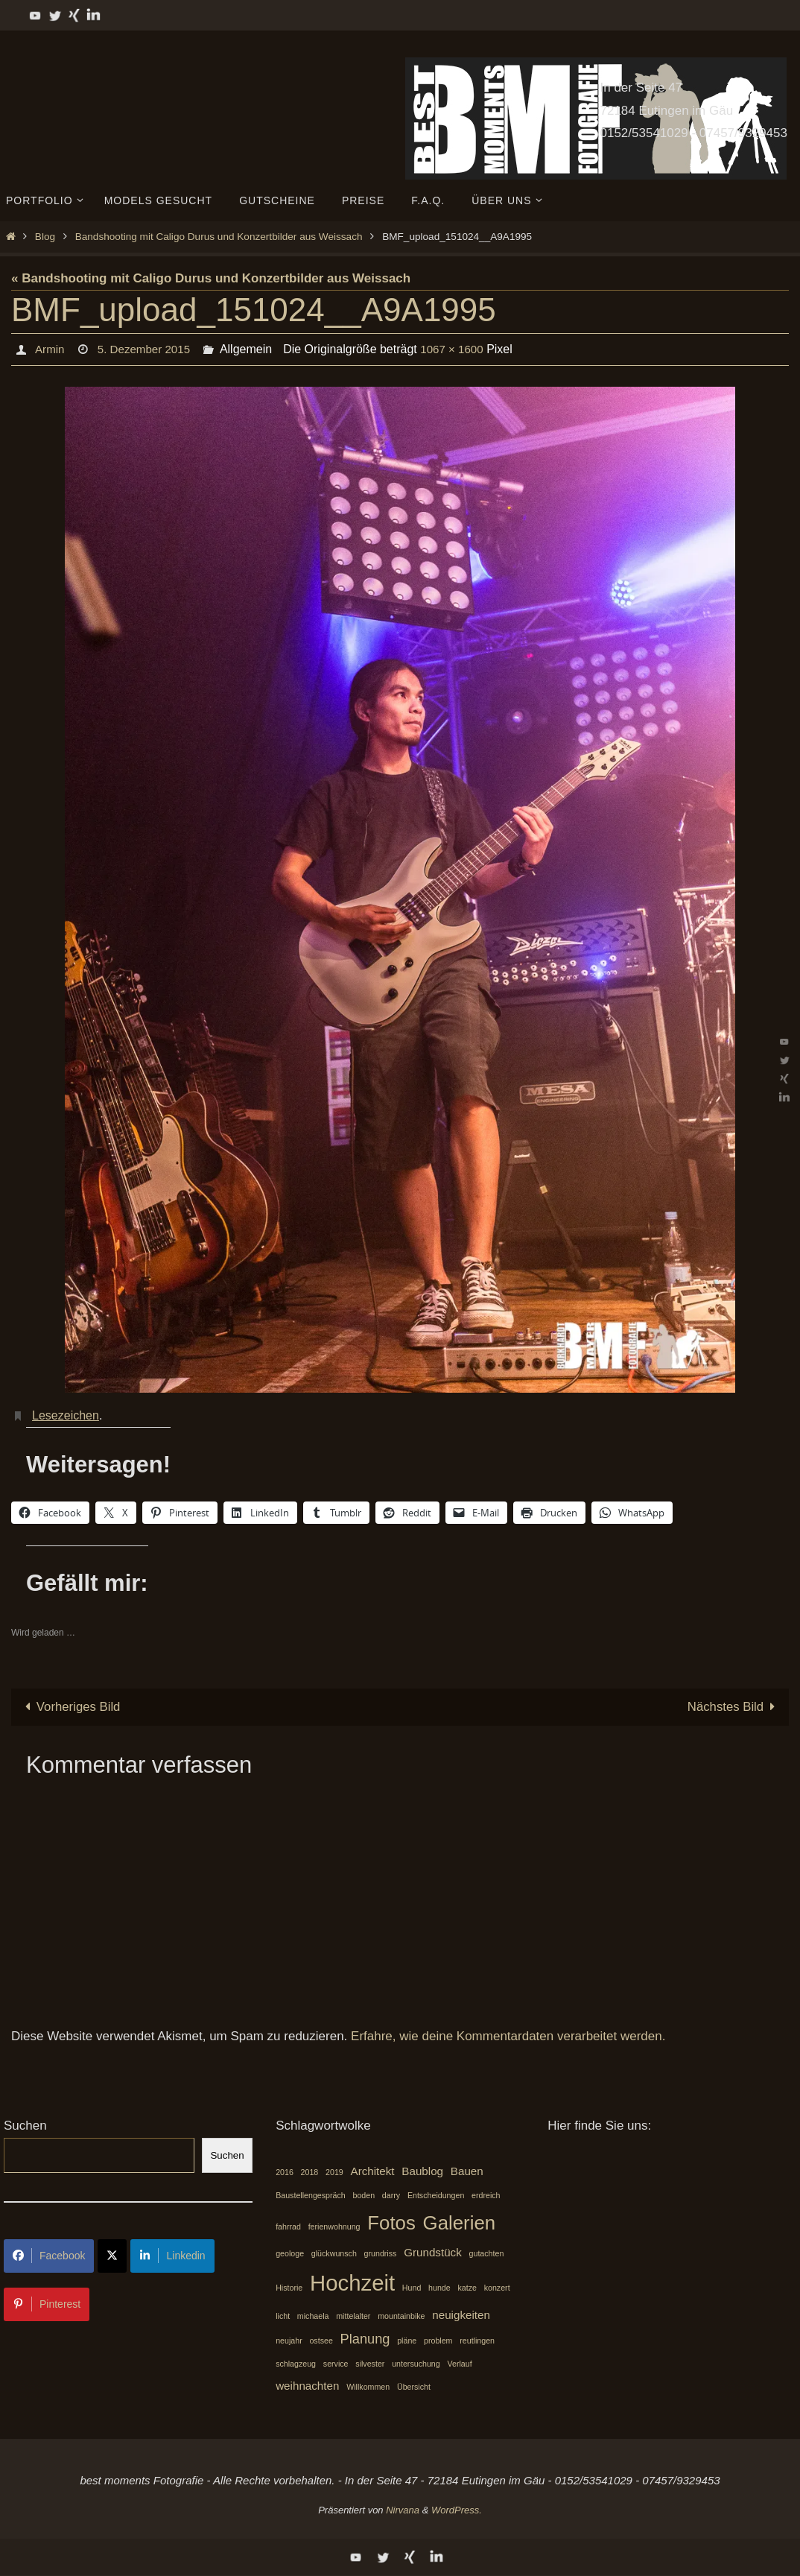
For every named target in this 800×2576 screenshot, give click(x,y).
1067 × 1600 (460, 349)
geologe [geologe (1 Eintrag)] (290, 2253)
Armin (50, 349)
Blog (45, 236)
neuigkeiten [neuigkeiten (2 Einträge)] (461, 2314)
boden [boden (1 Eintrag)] (363, 2195)
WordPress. (456, 2510)
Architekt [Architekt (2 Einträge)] (373, 2171)
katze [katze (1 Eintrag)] (466, 2288)
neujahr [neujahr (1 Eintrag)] (289, 2340)
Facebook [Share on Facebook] (49, 2255)
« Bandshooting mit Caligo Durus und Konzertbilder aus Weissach (210, 278)
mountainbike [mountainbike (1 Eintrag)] (401, 2315)
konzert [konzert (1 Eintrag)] (497, 2288)
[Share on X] (112, 2256)
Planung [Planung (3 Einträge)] (365, 2338)
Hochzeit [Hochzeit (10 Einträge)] (352, 2283)
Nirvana (402, 2510)
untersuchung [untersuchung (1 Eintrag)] (416, 2364)
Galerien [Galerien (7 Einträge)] (459, 2223)
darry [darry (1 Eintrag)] (391, 2195)
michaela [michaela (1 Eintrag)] (313, 2315)
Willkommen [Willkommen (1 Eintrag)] (368, 2386)
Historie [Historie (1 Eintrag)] (289, 2288)
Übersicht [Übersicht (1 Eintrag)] (414, 2386)
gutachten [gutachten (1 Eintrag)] (486, 2253)
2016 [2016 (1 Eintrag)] (284, 2172)
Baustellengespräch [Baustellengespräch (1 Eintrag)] (311, 2195)
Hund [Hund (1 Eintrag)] (411, 2288)
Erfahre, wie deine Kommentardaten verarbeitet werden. (508, 2036)
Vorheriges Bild (70, 1707)
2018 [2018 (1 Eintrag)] (310, 2172)
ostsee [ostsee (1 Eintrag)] (320, 2340)
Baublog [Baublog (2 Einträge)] (422, 2171)
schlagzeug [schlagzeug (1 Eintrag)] (296, 2364)
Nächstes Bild (733, 1707)
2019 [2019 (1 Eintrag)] (334, 2172)
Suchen (25, 2126)
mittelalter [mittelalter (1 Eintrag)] (353, 2315)
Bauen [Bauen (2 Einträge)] (467, 2171)
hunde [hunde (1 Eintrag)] (439, 2288)
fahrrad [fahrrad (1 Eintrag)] (288, 2227)
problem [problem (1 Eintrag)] (438, 2340)
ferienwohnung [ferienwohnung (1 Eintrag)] (334, 2227)
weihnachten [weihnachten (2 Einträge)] (307, 2385)
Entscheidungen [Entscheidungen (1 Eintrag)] (435, 2195)
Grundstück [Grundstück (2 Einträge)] (433, 2252)
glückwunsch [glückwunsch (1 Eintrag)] (334, 2253)
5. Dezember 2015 (147, 349)
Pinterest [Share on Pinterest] (46, 2304)
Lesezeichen (65, 1415)
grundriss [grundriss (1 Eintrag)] (380, 2253)
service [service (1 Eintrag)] (336, 2364)
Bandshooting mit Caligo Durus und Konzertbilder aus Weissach (219, 236)
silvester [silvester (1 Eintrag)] (369, 2364)
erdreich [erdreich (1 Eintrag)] (486, 2195)
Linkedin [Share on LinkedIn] (172, 2255)
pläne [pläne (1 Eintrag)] (406, 2340)
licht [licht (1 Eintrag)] (283, 2315)
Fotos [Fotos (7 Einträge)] (391, 2223)
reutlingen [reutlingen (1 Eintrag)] (477, 2340)
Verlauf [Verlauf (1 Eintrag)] (459, 2364)
